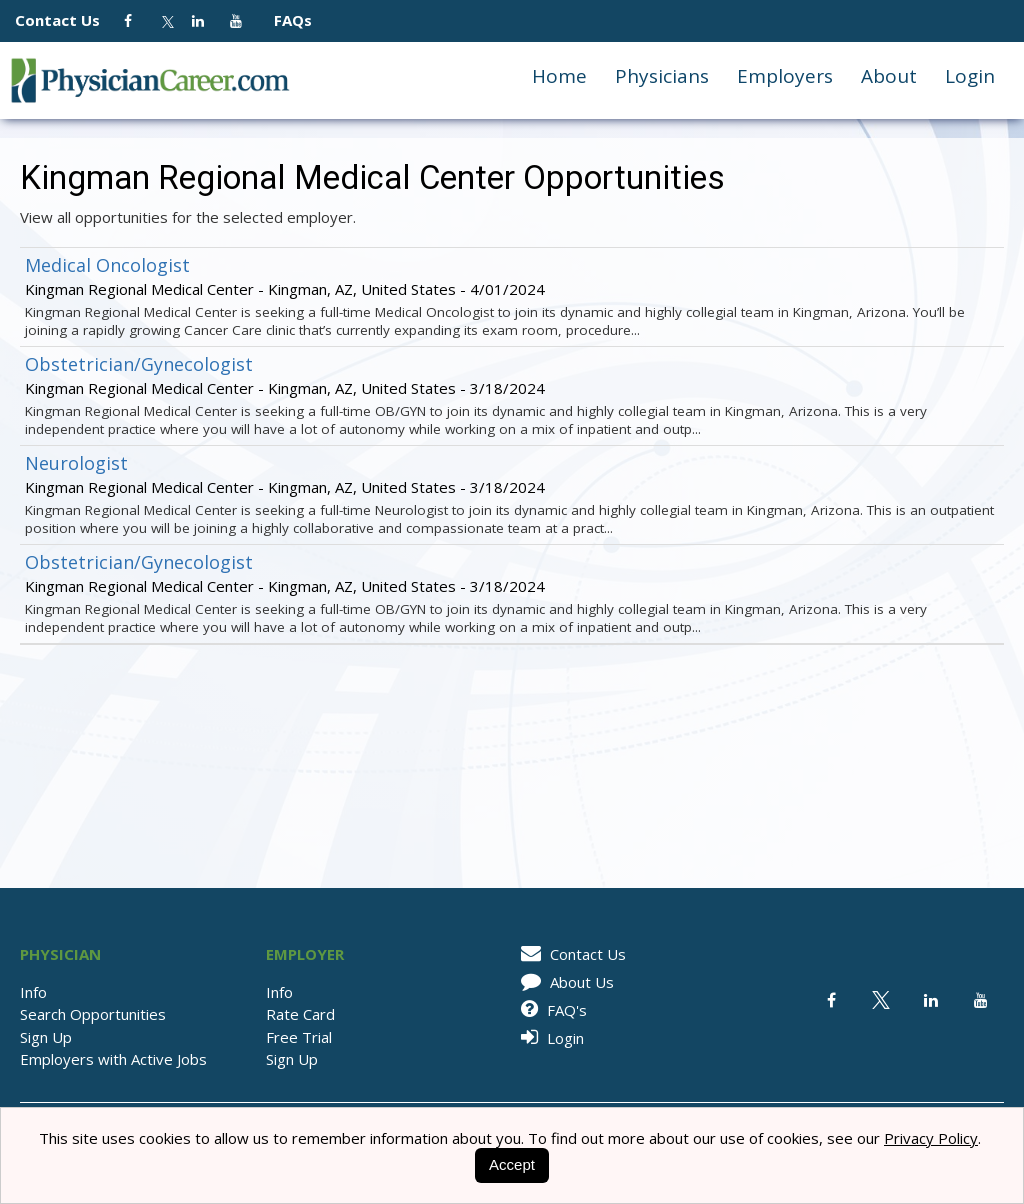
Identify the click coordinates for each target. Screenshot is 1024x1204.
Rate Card (300, 1014)
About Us (564, 982)
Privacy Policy (931, 1138)
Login (970, 76)
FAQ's (550, 1010)
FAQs (285, 20)
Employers (785, 76)
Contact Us (67, 20)
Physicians (662, 76)
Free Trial (299, 1037)
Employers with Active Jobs (113, 1059)
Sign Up (46, 1037)
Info (33, 992)
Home (559, 76)
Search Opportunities (93, 1014)
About (889, 76)
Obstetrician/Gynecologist (139, 364)
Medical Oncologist (107, 265)
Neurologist (76, 463)
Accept (512, 1164)
